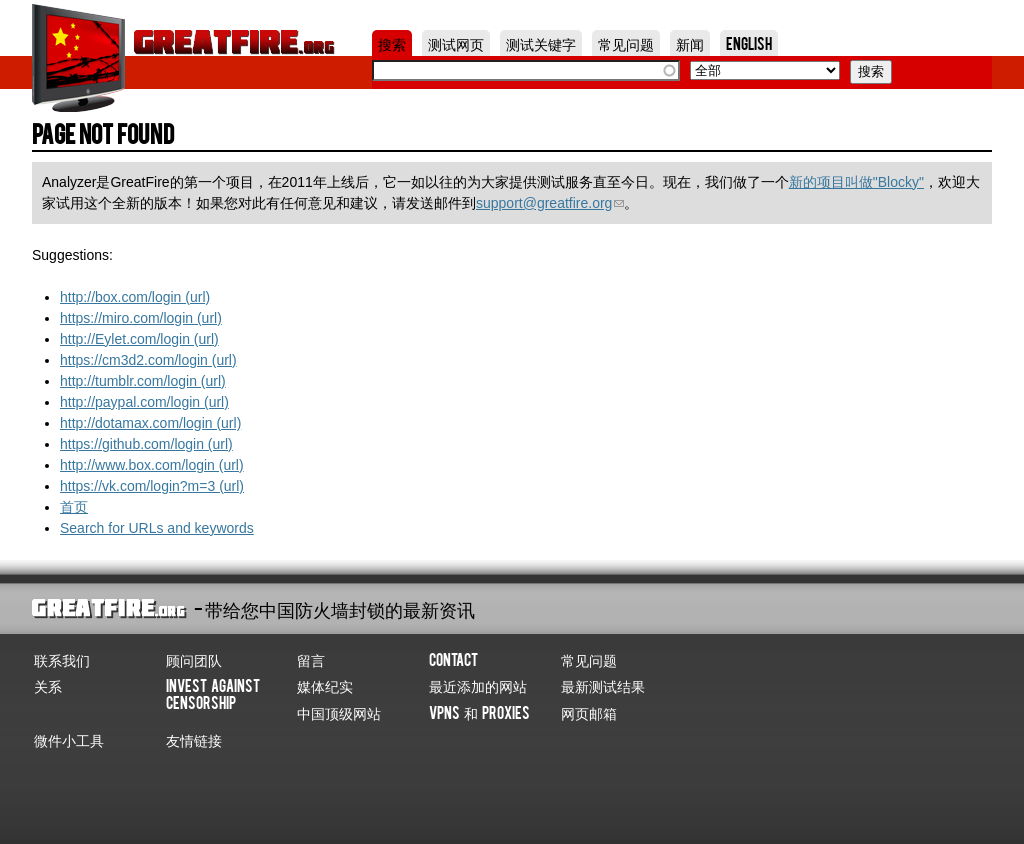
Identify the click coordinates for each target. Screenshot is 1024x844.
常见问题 (626, 43)
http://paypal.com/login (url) (144, 402)
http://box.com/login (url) (135, 297)
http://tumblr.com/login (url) (143, 381)
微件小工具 (69, 739)
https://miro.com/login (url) (141, 318)
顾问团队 (194, 659)
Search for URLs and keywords (157, 528)
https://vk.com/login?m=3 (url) (152, 486)
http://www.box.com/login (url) (152, 465)
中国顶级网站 (339, 712)
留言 (311, 659)
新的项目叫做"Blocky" (856, 182)
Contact (453, 659)
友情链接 (194, 739)
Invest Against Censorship (213, 693)
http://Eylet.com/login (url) (139, 339)
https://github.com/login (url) (146, 444)
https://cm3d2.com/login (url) (148, 360)
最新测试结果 (603, 685)
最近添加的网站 (478, 685)
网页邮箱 (589, 712)
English (749, 43)
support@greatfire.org (550, 203)
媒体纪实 (325, 685)
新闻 (690, 43)
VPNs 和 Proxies (479, 712)
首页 (74, 507)
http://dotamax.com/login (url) (150, 423)
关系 (48, 685)
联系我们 (62, 659)
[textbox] (526, 70)
